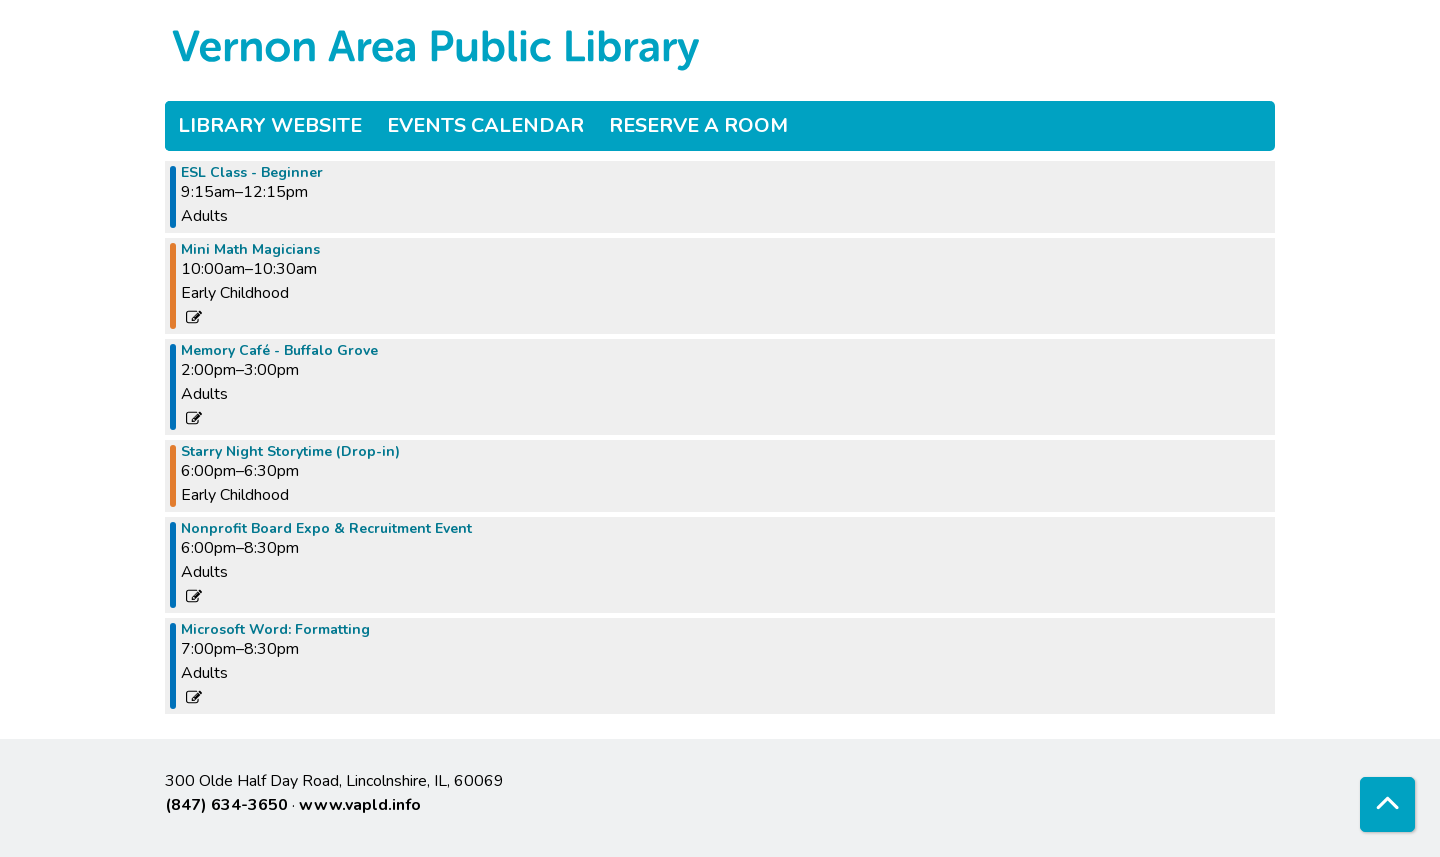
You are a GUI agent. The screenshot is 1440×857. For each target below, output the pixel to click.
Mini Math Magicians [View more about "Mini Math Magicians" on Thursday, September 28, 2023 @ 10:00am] (250, 250)
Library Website (270, 125)
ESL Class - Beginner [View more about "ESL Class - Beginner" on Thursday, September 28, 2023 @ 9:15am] (252, 173)
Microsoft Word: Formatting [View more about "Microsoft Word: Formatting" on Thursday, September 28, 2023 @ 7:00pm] (275, 630)
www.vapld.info (360, 805)
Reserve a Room (698, 125)
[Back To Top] (1387, 804)
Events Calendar (485, 125)
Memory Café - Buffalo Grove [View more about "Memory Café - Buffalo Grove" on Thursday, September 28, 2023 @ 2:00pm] (279, 351)
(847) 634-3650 (226, 805)
